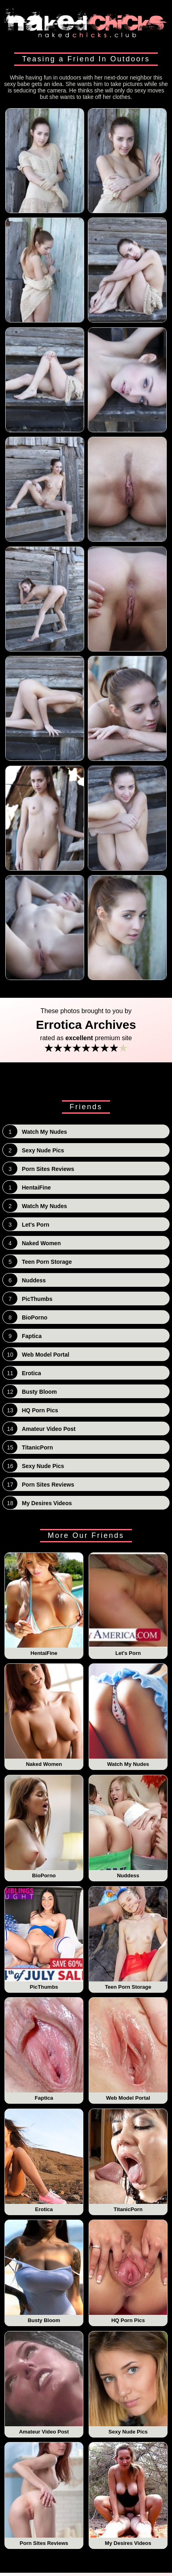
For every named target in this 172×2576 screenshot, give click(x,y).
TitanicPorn (128, 2160)
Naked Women (44, 1715)
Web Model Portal (128, 2049)
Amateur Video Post (44, 2383)
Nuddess (128, 1827)
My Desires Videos (128, 2494)
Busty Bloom (44, 2271)
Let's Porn (128, 1604)
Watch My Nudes (128, 1715)
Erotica (44, 2160)
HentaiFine (44, 1604)
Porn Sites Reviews (44, 2494)
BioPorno (44, 1827)
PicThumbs (44, 1938)
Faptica (44, 2049)
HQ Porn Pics (128, 2271)
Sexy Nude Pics (128, 2383)
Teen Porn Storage (128, 1938)
